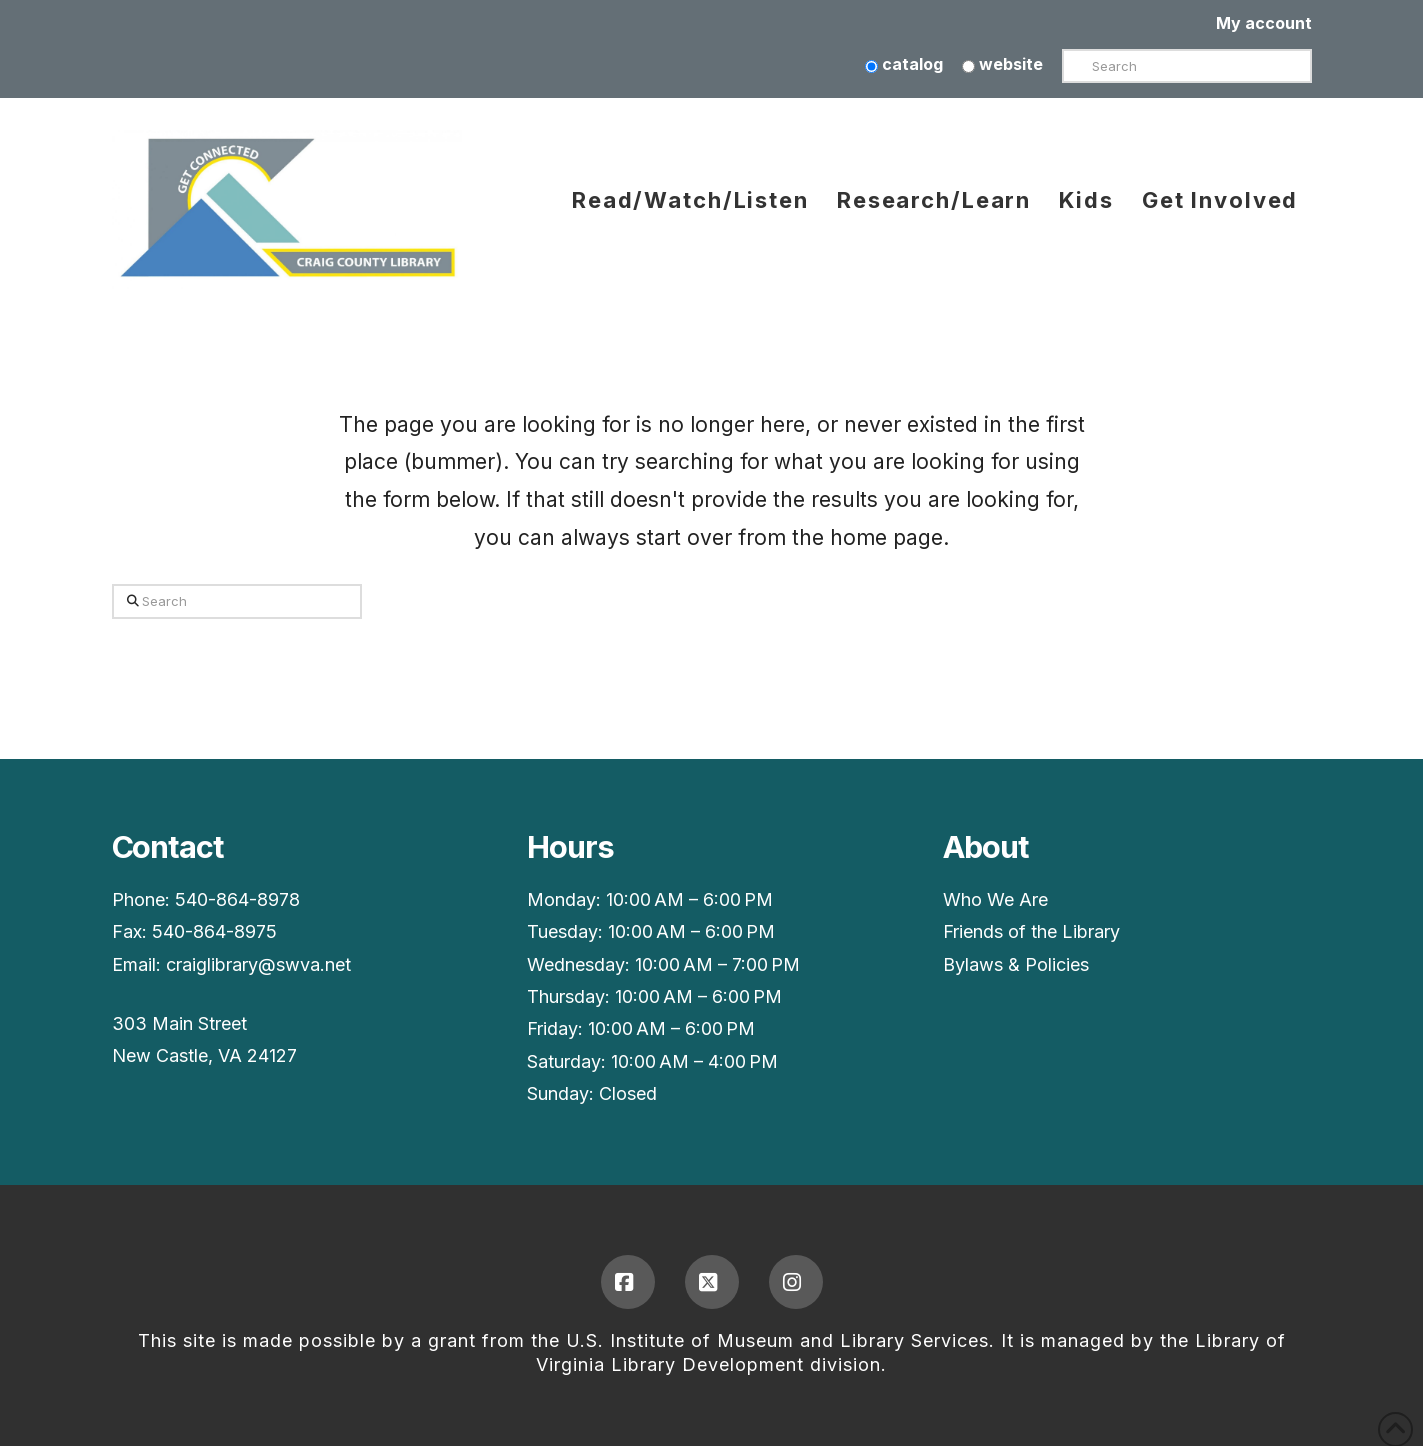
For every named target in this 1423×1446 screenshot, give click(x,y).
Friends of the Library (1031, 931)
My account (1264, 23)
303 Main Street (179, 1023)
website (1002, 64)
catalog (904, 64)
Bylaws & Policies (1016, 964)
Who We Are (995, 899)
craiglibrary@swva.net (258, 964)
